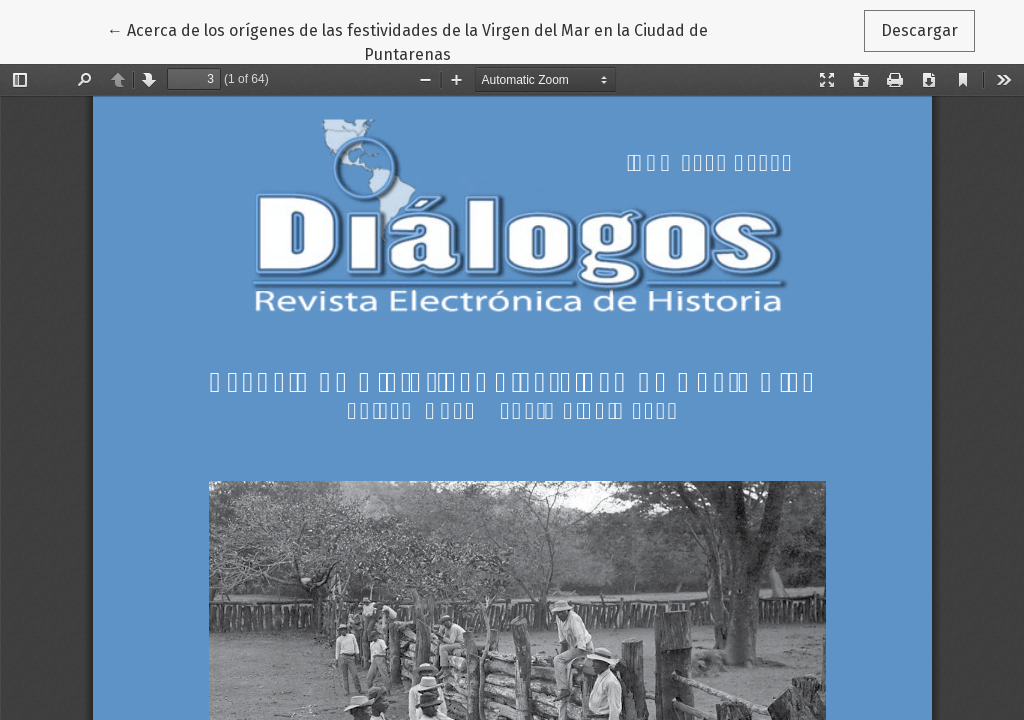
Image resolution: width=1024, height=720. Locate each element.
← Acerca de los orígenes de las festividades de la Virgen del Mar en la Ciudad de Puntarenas (407, 41)
